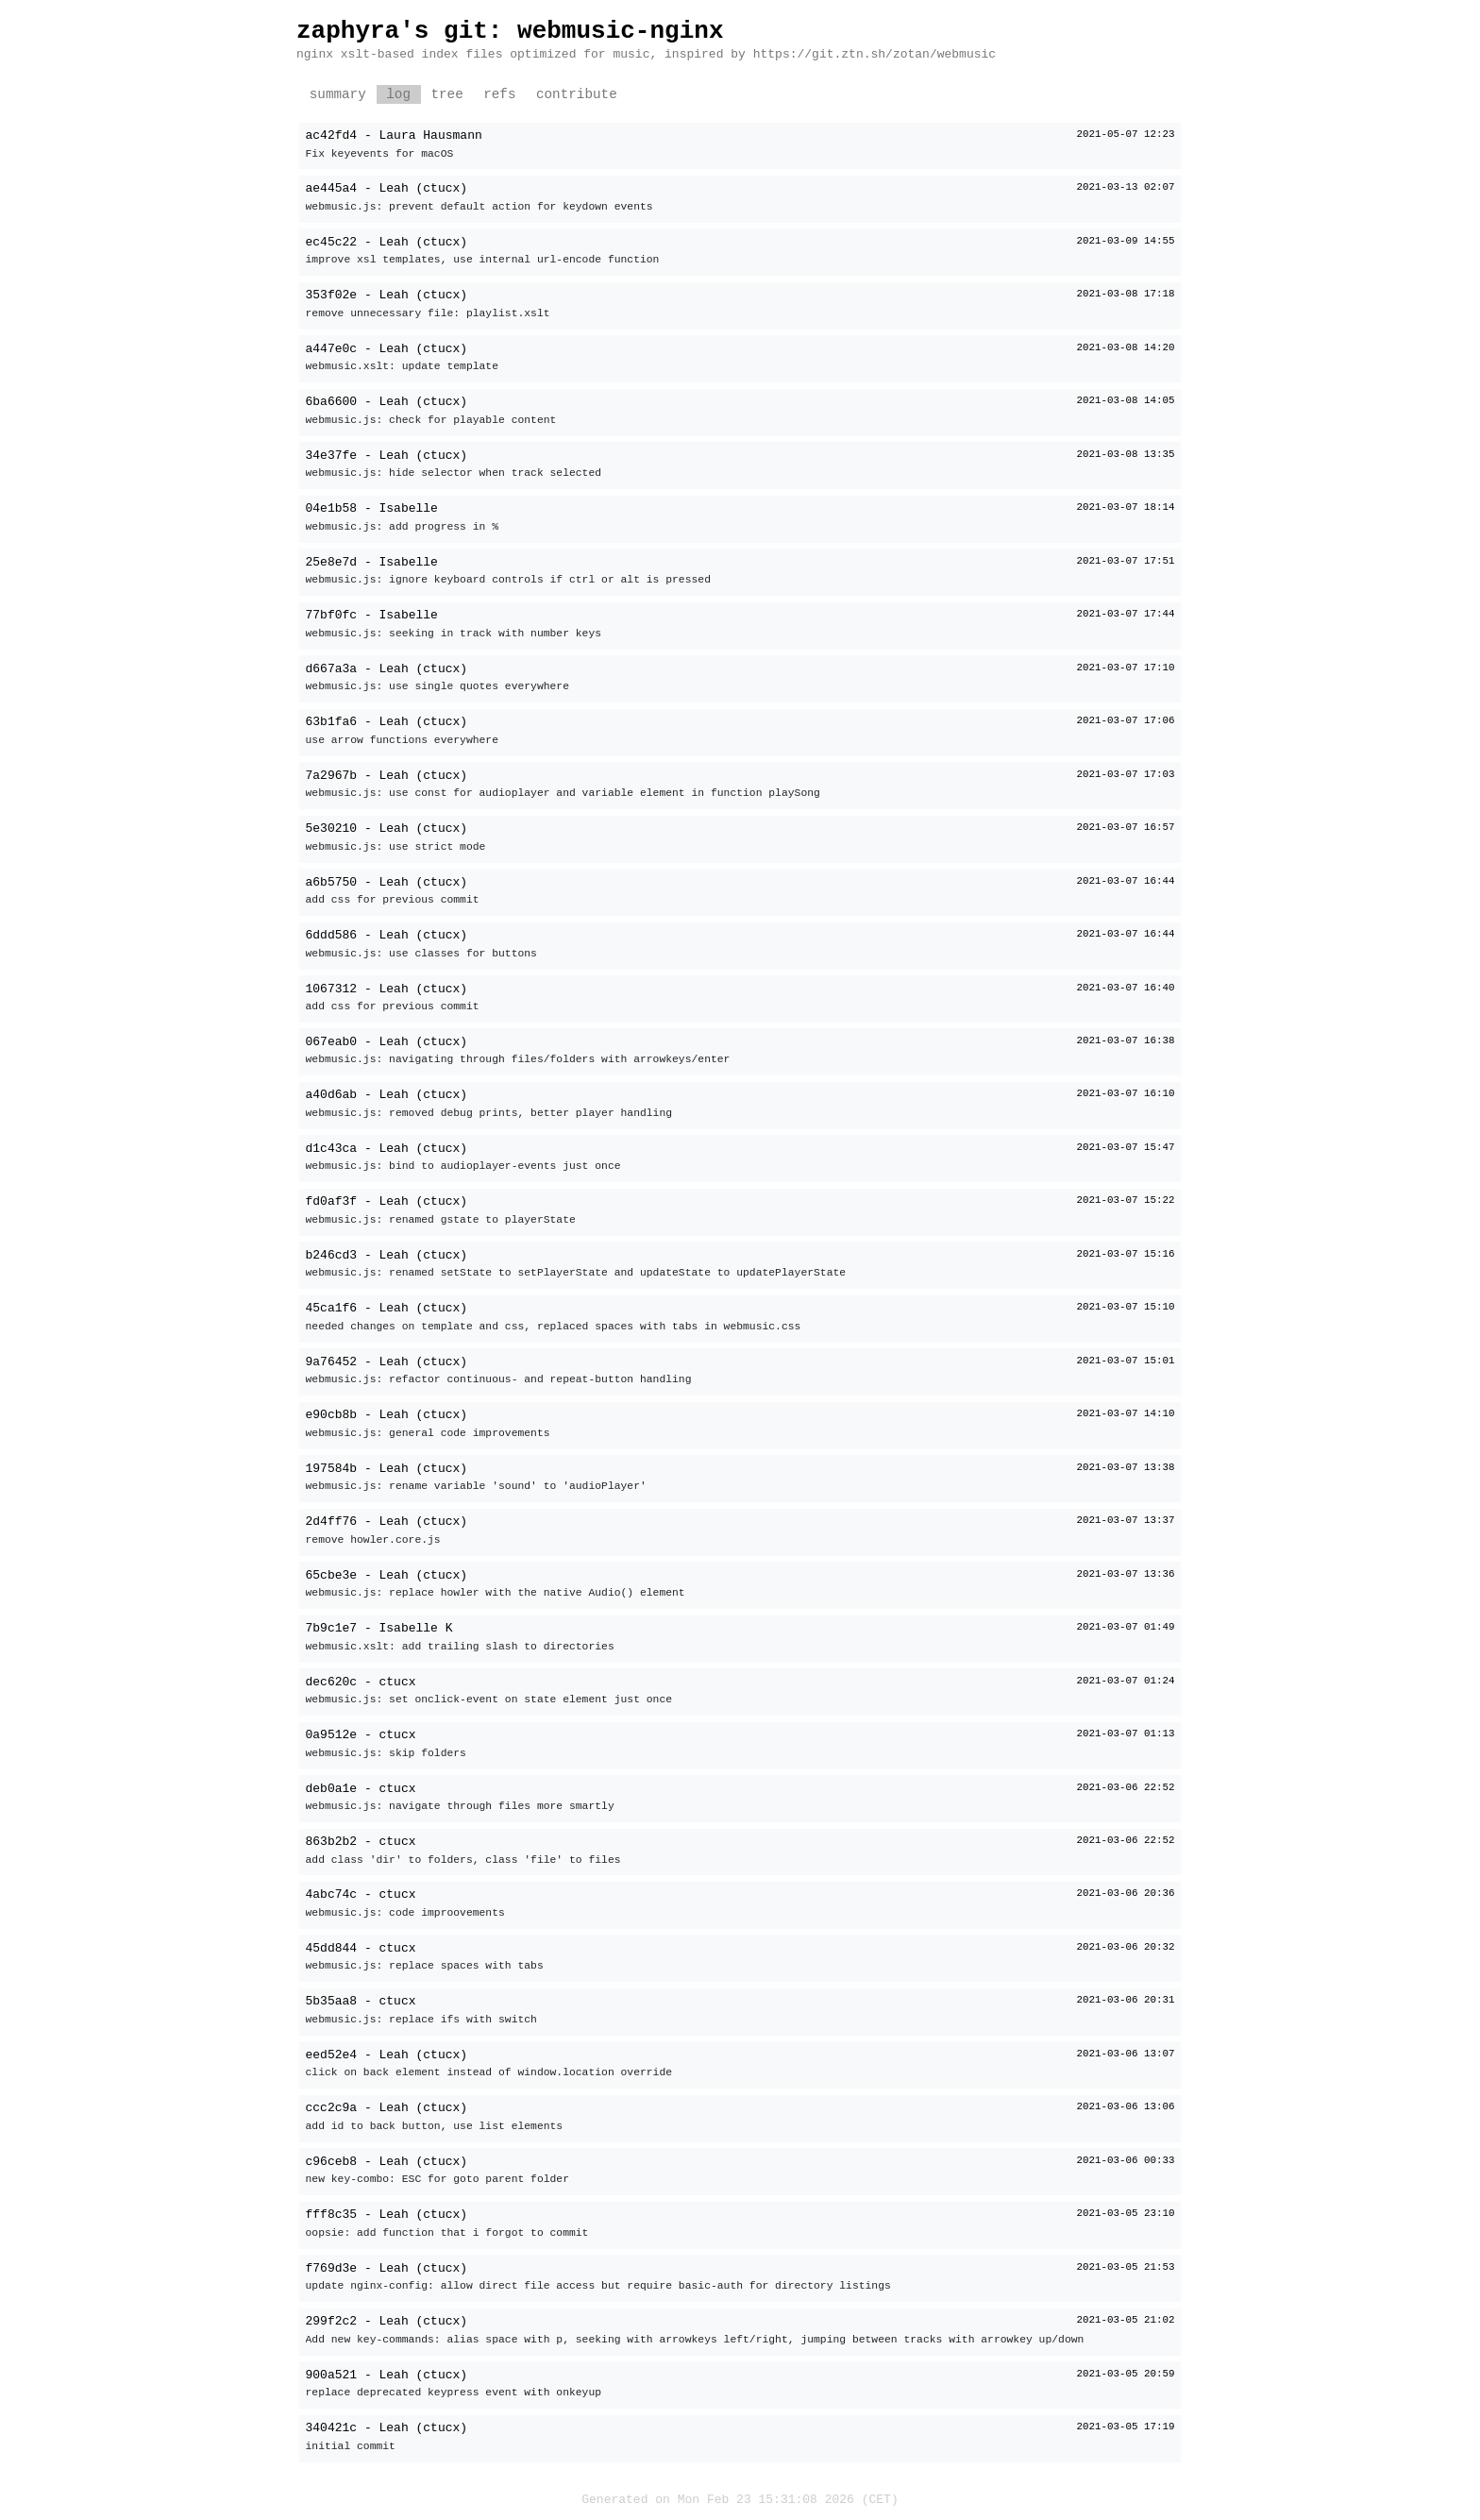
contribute (576, 95)
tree (446, 95)
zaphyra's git (392, 31)
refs (499, 95)
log (398, 95)
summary (338, 95)
